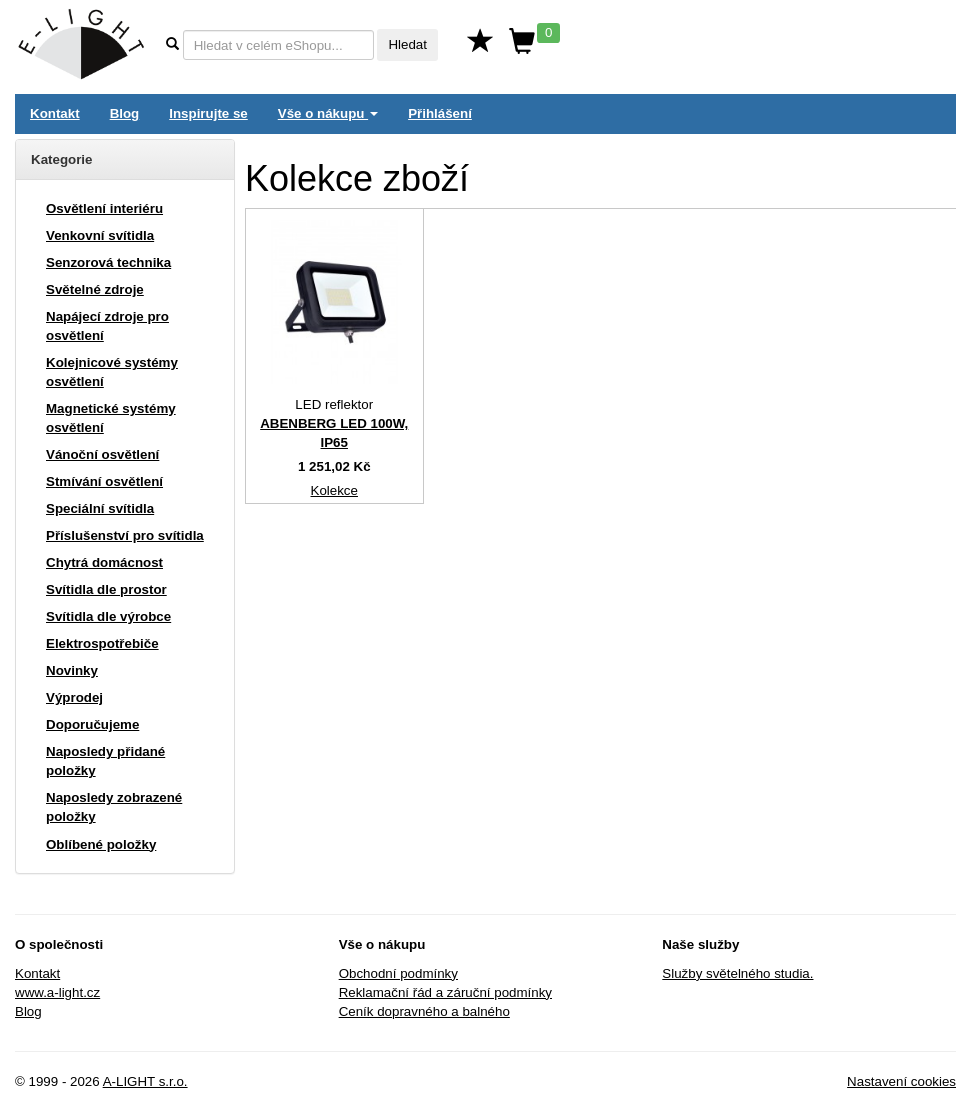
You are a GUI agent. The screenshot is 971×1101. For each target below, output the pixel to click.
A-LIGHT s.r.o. (145, 1081)
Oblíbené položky (101, 844)
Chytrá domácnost (104, 562)
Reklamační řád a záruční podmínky (445, 992)
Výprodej (74, 697)
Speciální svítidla (100, 508)
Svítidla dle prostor (106, 589)
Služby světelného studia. (737, 973)
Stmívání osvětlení (104, 481)
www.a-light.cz (57, 992)
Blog (125, 113)
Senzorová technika (108, 262)
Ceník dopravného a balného (424, 1011)
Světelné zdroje (95, 289)
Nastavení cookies (901, 1081)
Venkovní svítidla (100, 235)
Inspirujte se (208, 113)
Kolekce (334, 490)
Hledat (407, 44)
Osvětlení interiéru (104, 208)
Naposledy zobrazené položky (114, 807)
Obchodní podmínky (398, 973)
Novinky (72, 670)
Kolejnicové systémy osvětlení (112, 372)
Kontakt (55, 113)
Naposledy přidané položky (105, 761)
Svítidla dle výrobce (108, 616)
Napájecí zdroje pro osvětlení (107, 326)
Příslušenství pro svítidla (125, 535)
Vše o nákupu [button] (328, 113)
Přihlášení (440, 113)
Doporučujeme (92, 724)
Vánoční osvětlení (102, 454)
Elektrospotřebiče (102, 643)
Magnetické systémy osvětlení (111, 418)
